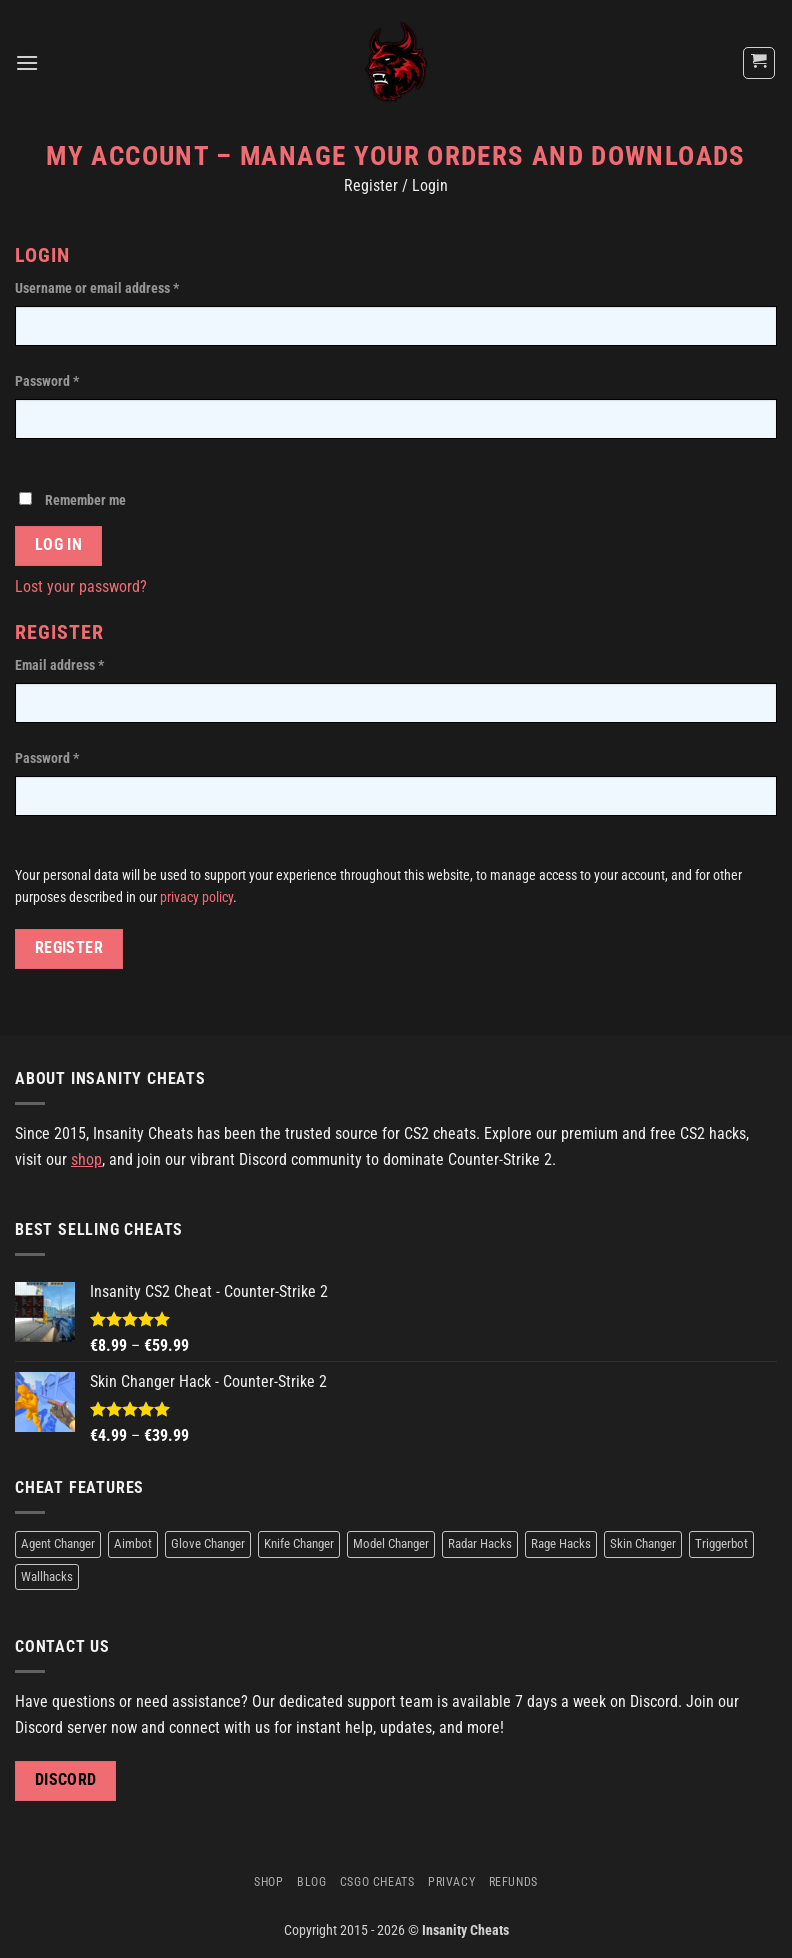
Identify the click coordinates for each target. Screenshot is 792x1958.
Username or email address (97, 288)
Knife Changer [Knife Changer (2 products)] (299, 1543)
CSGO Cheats (377, 1882)
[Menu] (27, 62)
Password (47, 381)
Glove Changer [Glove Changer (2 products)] (208, 1543)
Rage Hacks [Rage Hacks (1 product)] (561, 1543)
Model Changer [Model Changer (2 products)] (391, 1543)
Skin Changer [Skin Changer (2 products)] (643, 1543)
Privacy (451, 1882)
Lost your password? (81, 586)
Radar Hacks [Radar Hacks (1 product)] (480, 1543)
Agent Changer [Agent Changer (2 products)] (58, 1543)
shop (86, 1159)
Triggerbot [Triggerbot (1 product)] (721, 1543)
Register (69, 948)
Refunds (513, 1882)
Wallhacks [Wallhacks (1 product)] (47, 1576)
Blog (311, 1882)
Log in (59, 545)
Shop (268, 1882)
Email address (59, 665)
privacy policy (196, 897)
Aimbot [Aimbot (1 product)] (133, 1543)
